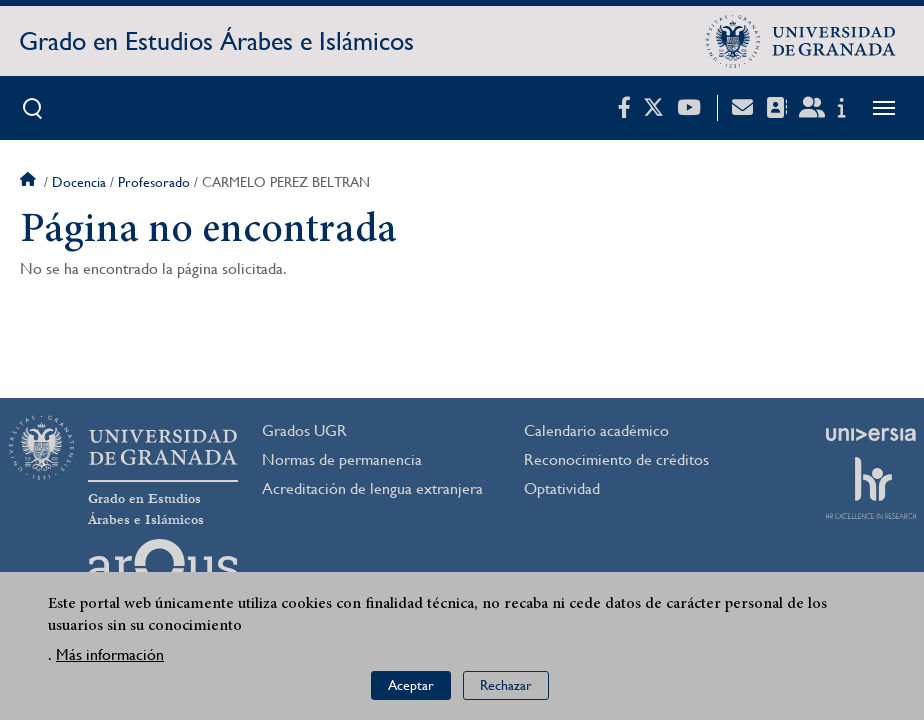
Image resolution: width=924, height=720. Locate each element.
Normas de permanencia (342, 459)
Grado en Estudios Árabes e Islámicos (216, 41)
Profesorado (154, 182)
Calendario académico (596, 430)
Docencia (79, 182)
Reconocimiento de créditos (616, 459)
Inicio (30, 182)
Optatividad (562, 488)
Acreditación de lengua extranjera (372, 488)
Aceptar (411, 686)
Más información (110, 655)
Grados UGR (304, 430)
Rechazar (506, 686)
